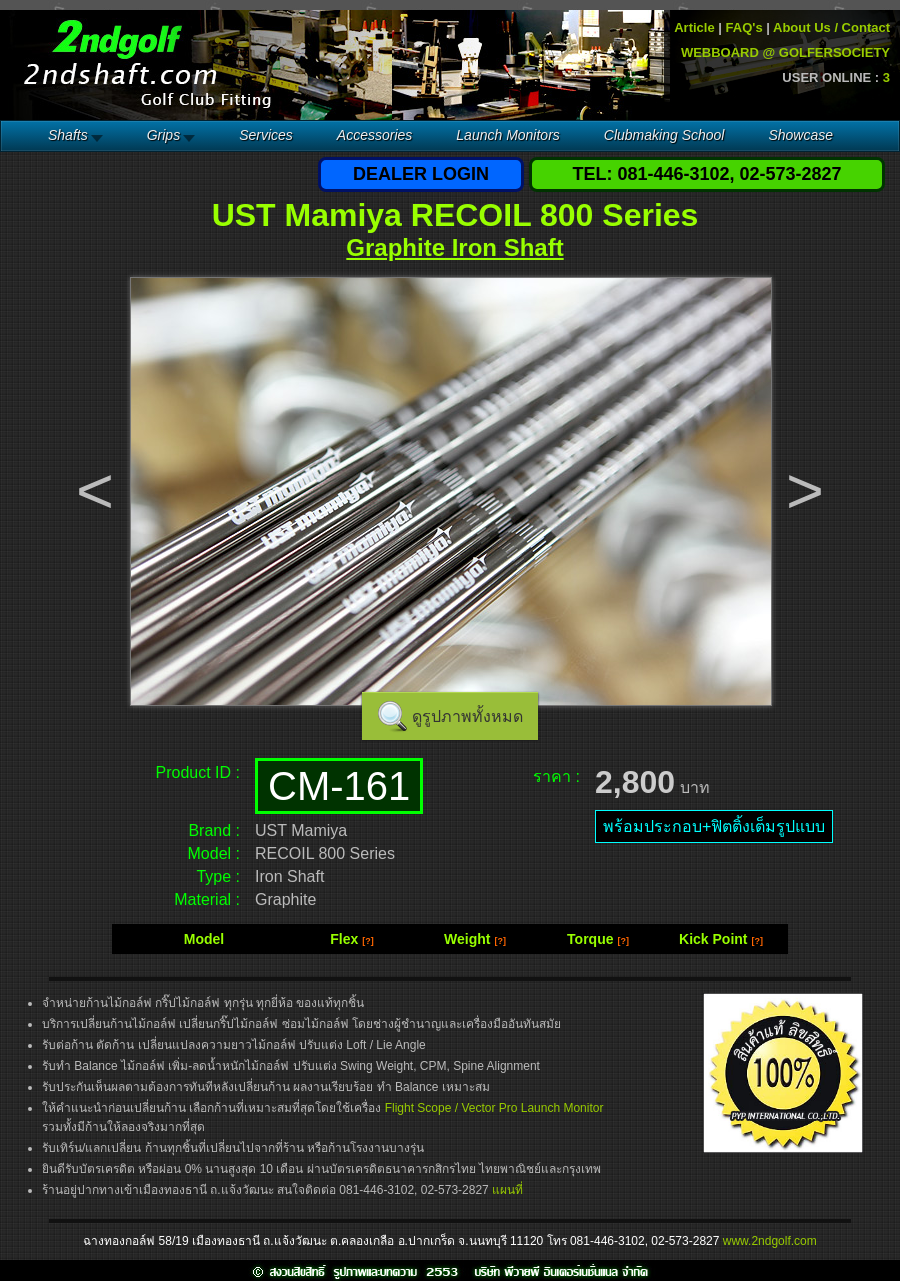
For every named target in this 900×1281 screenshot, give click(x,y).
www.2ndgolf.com (770, 1241)
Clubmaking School (664, 135)
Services (266, 135)
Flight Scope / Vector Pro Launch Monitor (494, 1108)
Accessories (374, 135)
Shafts (68, 135)
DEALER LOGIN (421, 174)
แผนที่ (507, 1190)
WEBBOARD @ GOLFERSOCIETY (785, 52)
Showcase (800, 135)
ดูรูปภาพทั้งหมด (467, 716)
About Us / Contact (831, 27)
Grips (163, 135)
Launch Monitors (508, 135)
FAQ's (744, 27)
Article (694, 27)
